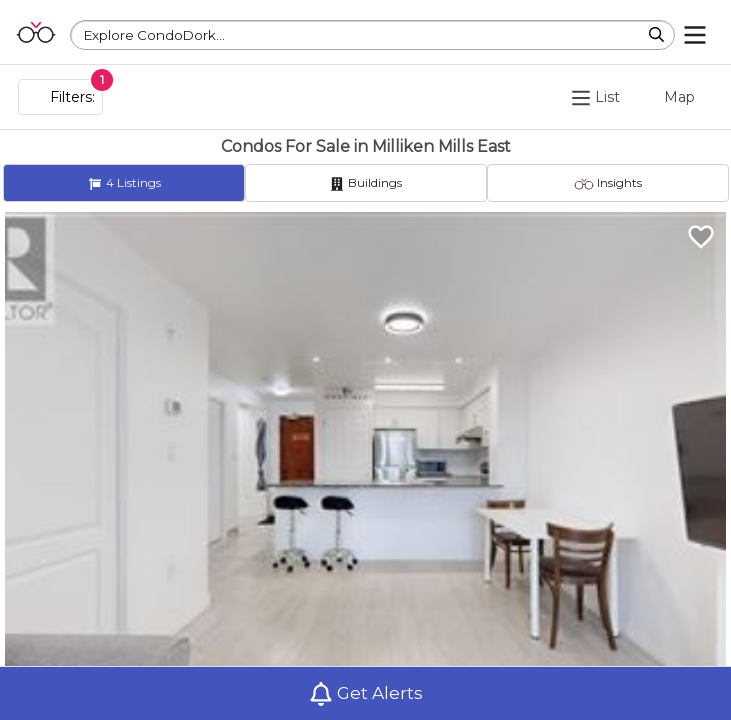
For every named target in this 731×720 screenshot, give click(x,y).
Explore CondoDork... (154, 35)
